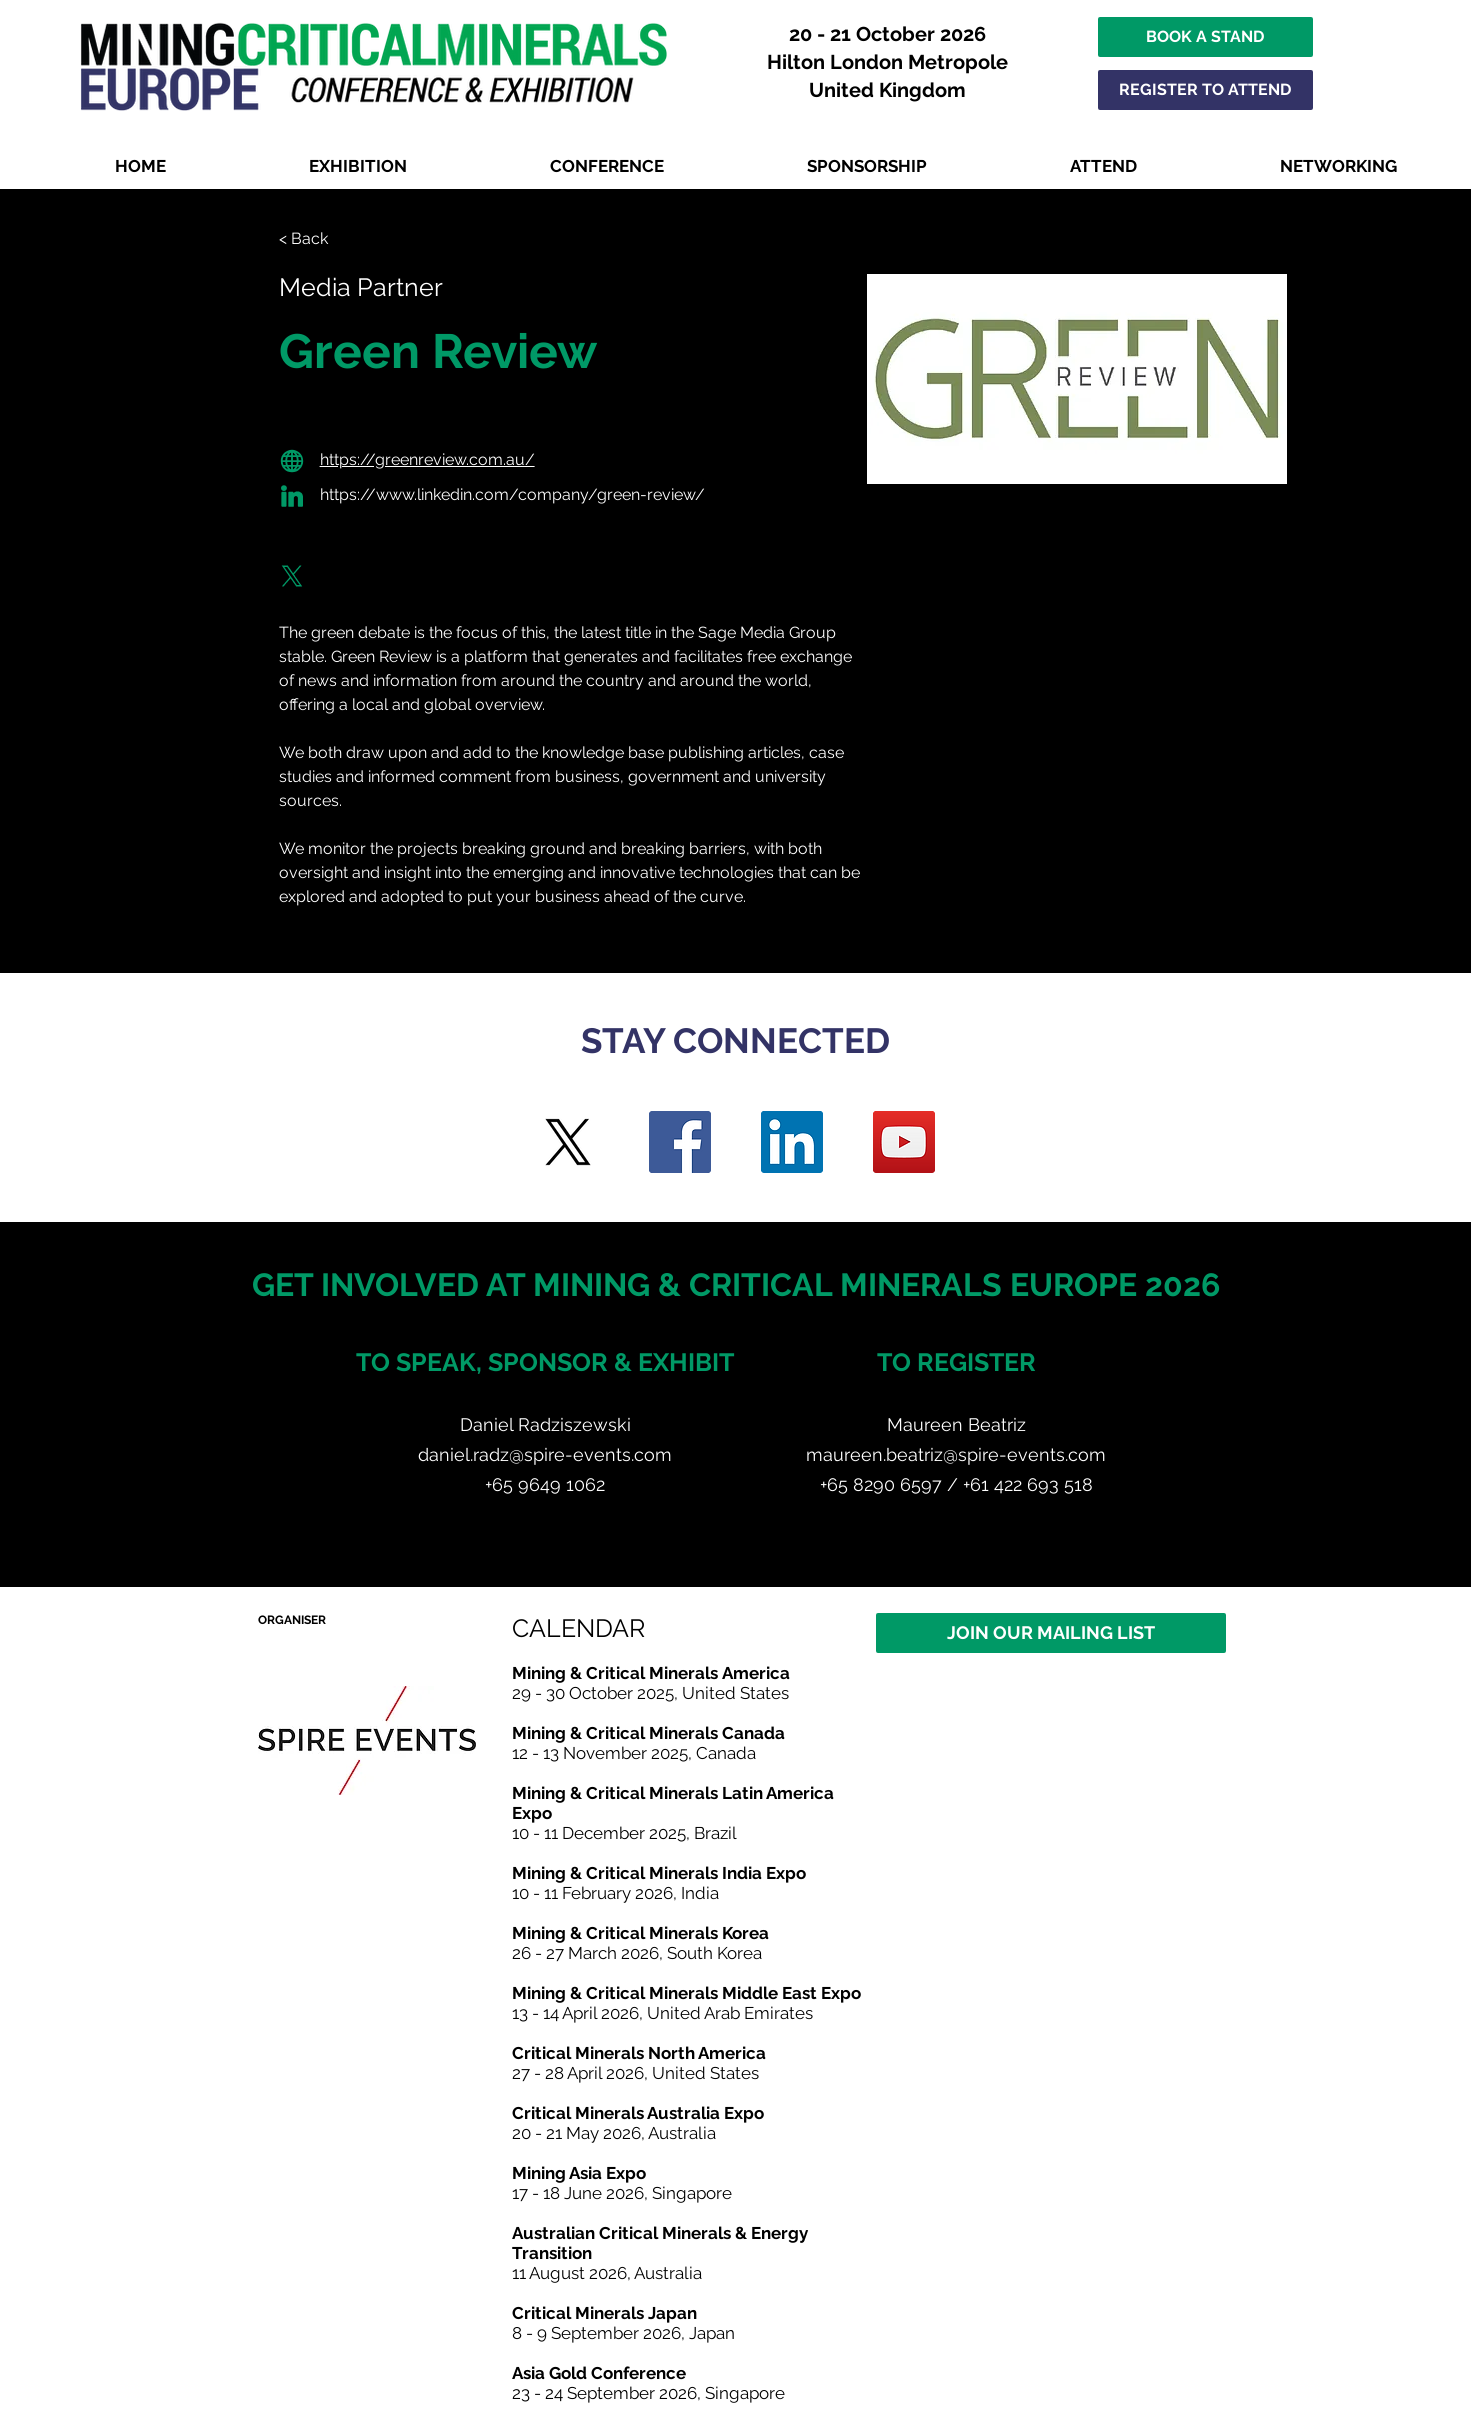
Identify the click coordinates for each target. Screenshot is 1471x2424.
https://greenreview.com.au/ (427, 459)
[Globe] (292, 461)
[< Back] (318, 238)
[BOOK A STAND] (1205, 37)
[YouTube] (904, 1142)
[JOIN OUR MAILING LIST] (1051, 1633)
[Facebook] (680, 1142)
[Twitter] (568, 1142)
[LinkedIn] (792, 1142)
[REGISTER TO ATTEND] (1205, 90)
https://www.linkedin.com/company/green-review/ (512, 494)
